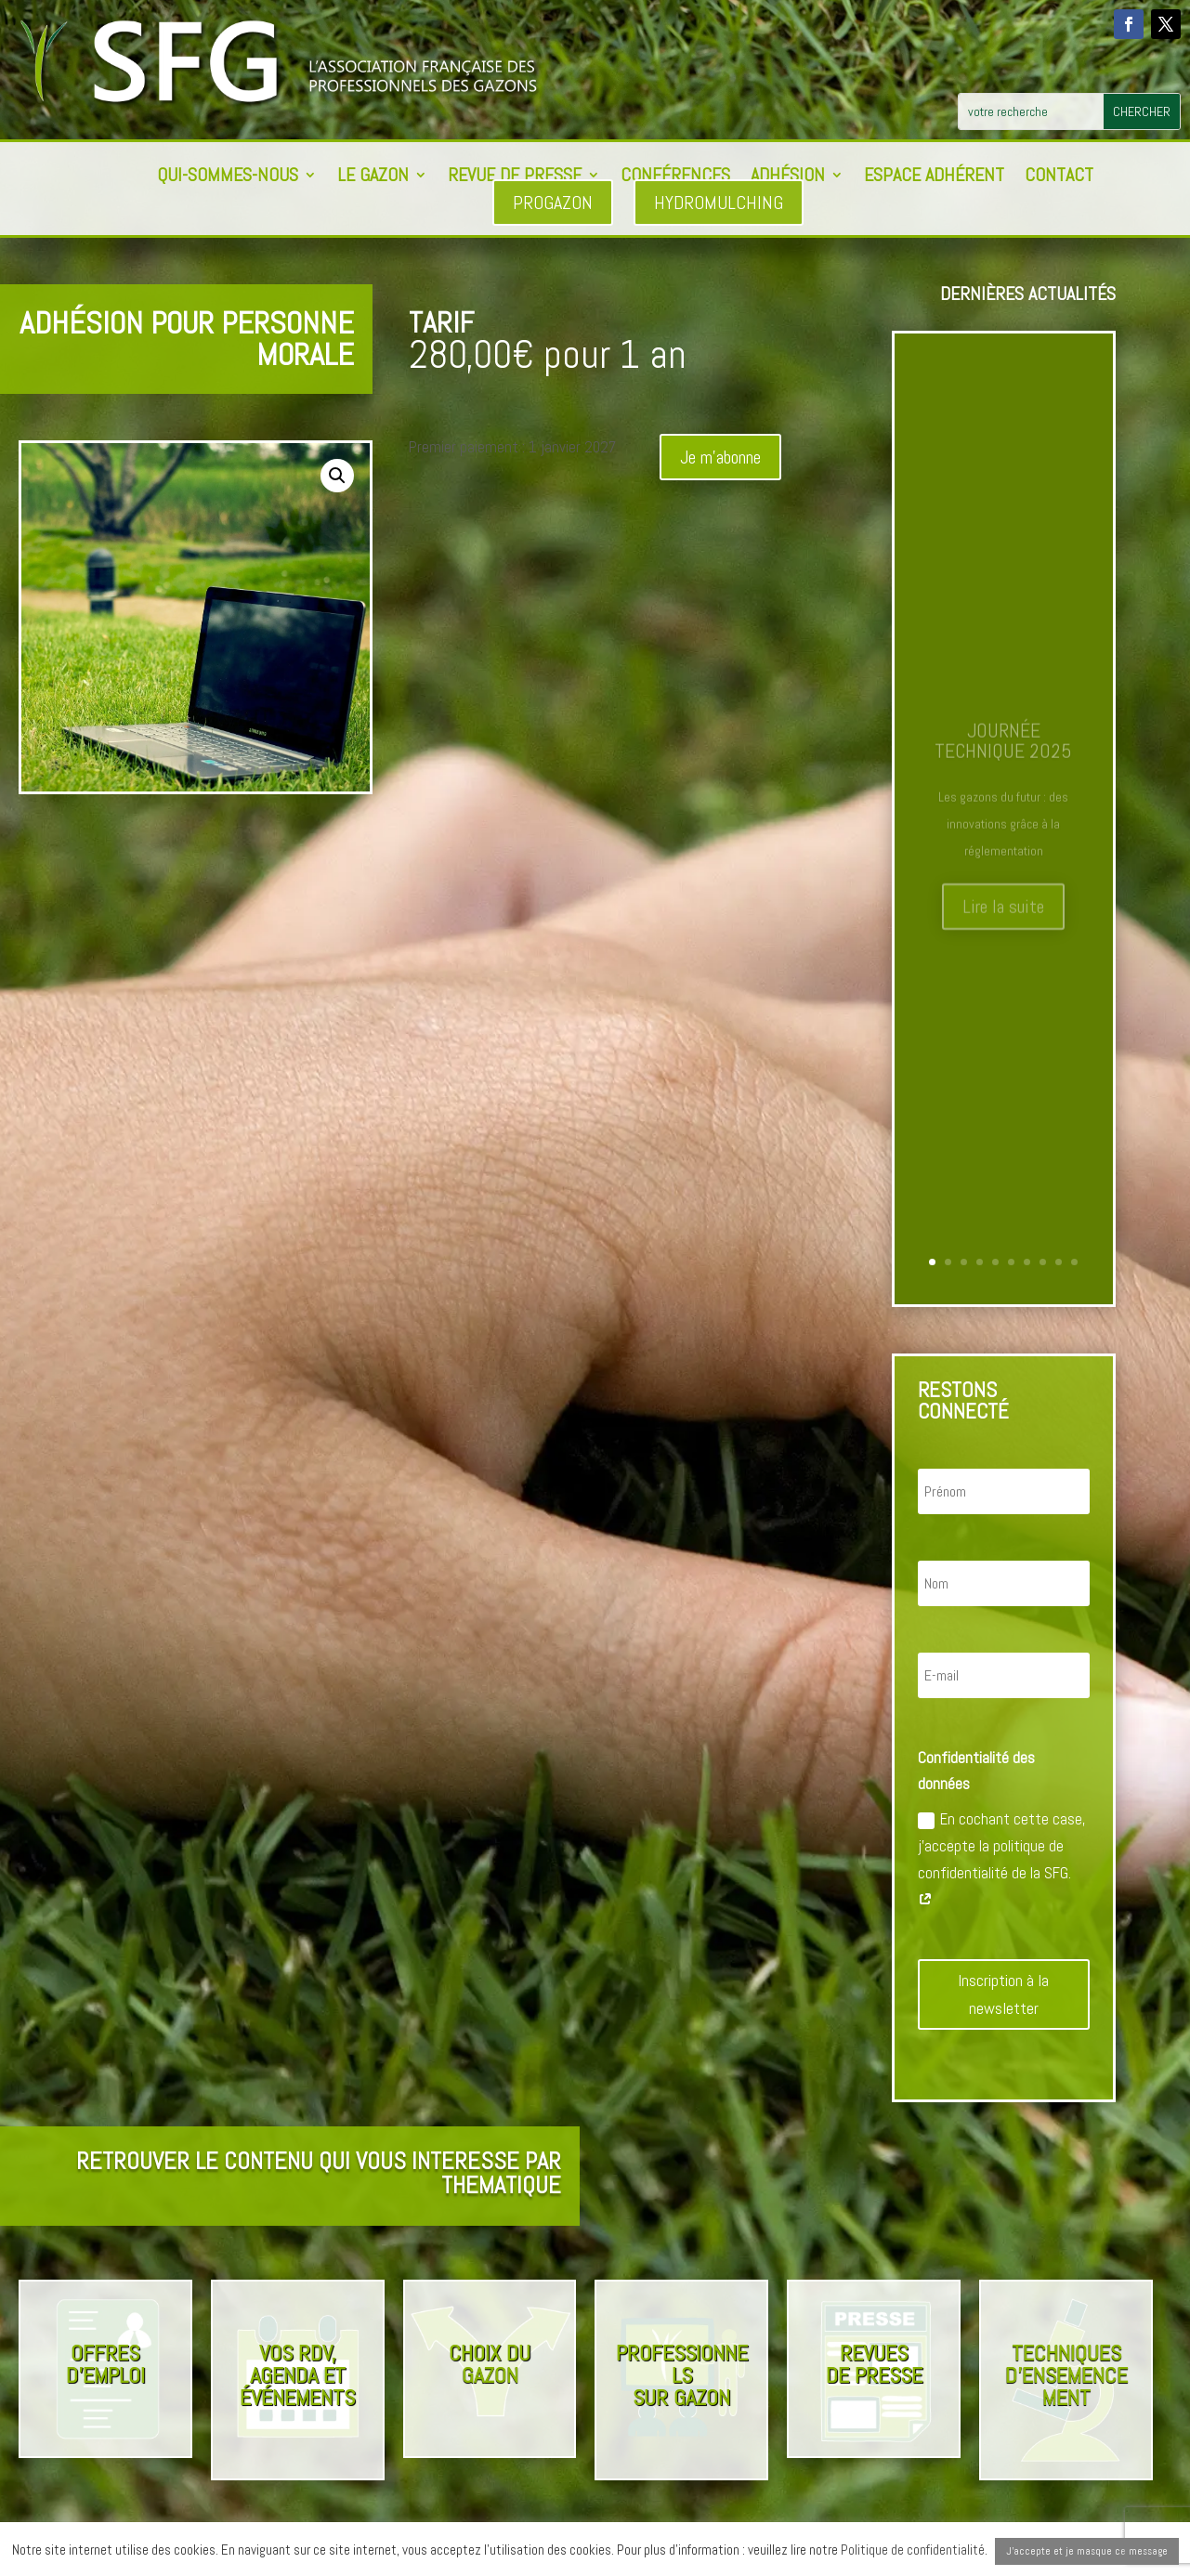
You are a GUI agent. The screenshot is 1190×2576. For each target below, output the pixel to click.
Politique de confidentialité (913, 2549)
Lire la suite (1003, 918)
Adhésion (788, 177)
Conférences (675, 177)
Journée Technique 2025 (1003, 751)
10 (1074, 1262)
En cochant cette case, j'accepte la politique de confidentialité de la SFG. (1002, 1859)
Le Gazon (373, 177)
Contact (1059, 177)
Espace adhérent (934, 177)
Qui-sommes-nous (227, 177)
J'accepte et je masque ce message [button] (1087, 2550)
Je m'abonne (720, 457)
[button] (337, 475)
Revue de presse (515, 177)
